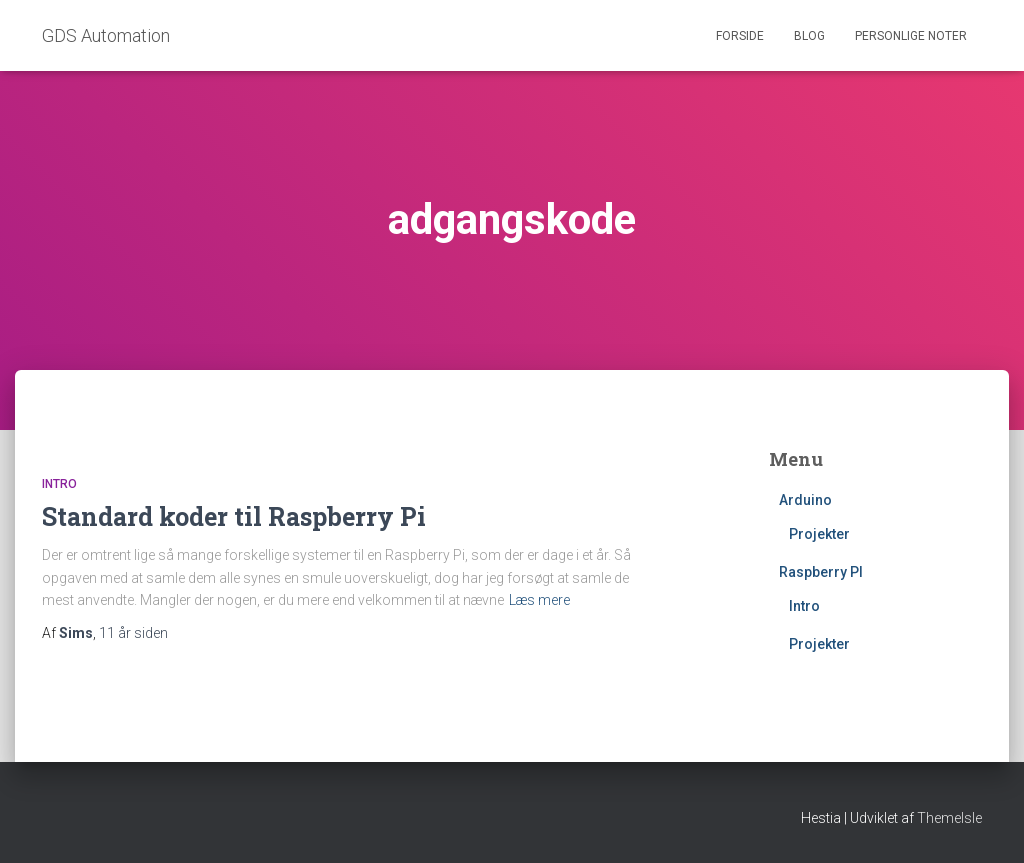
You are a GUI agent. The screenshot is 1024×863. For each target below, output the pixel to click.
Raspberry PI (821, 572)
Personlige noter (911, 36)
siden (133, 633)
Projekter (819, 534)
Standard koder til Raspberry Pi (234, 516)
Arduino (805, 500)
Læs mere (539, 600)
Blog (809, 36)
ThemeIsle (949, 818)
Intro (59, 484)
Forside (740, 36)
